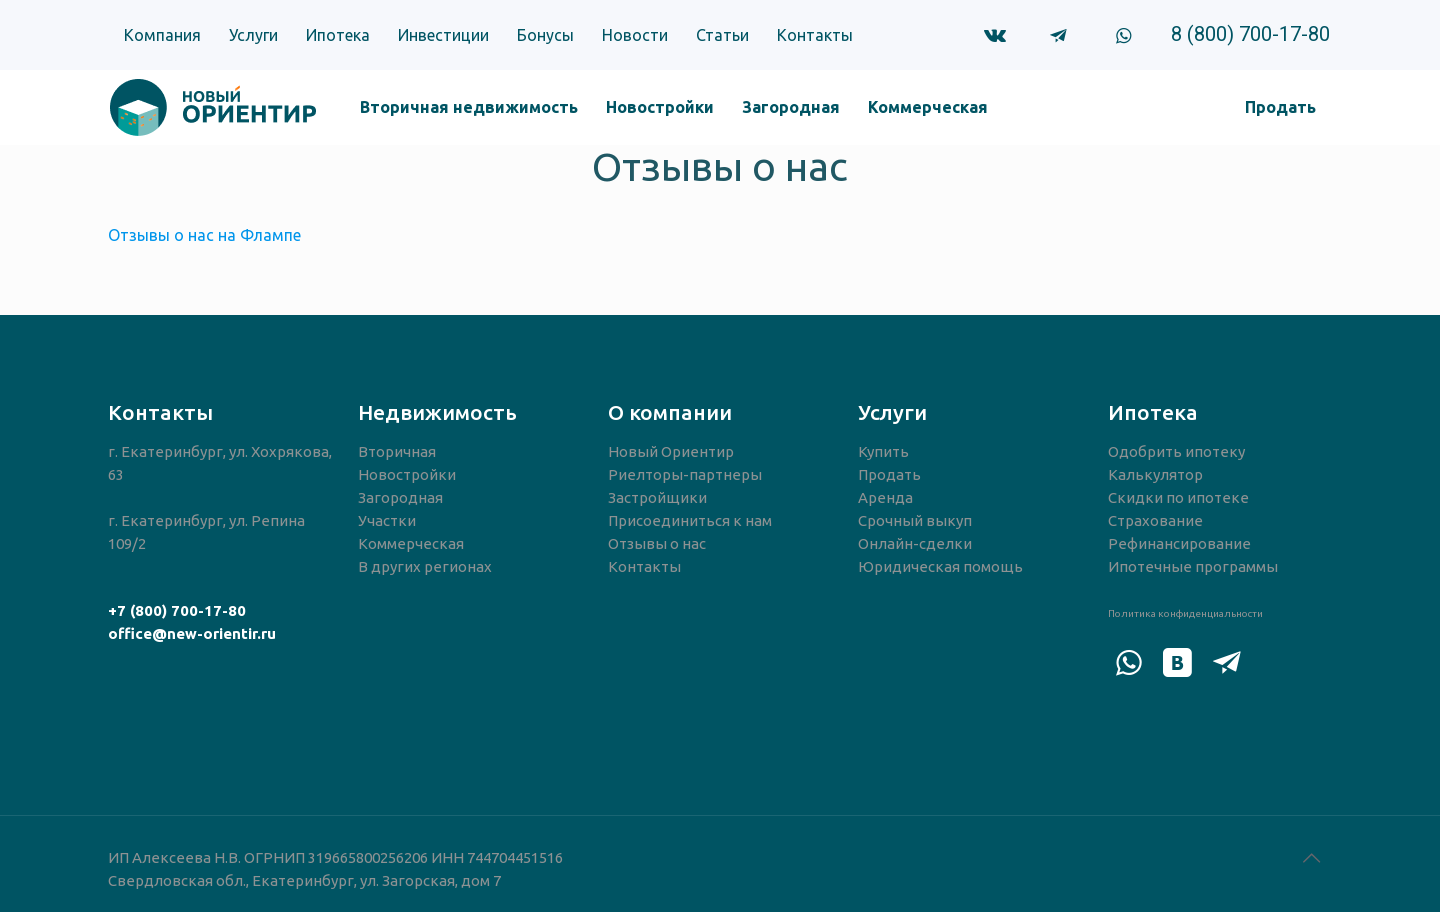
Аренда (885, 497)
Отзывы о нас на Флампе (204, 235)
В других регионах (425, 566)
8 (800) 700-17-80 (1250, 34)
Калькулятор (1155, 474)
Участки (387, 520)
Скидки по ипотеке (1178, 497)
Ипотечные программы (1193, 566)
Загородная (400, 497)
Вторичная (397, 451)
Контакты (644, 566)
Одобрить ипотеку (1176, 451)
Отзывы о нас (657, 543)
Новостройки (407, 474)
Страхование (1155, 520)
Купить (883, 451)
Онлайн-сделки (915, 543)
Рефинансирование (1179, 543)
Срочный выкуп (915, 520)
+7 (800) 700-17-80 (177, 610)
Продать (889, 474)
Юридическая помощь (940, 566)
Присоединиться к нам (690, 520)
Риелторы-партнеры (685, 474)
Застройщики (657, 497)
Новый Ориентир (671, 451)
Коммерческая (411, 543)
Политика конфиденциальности (1185, 613)
